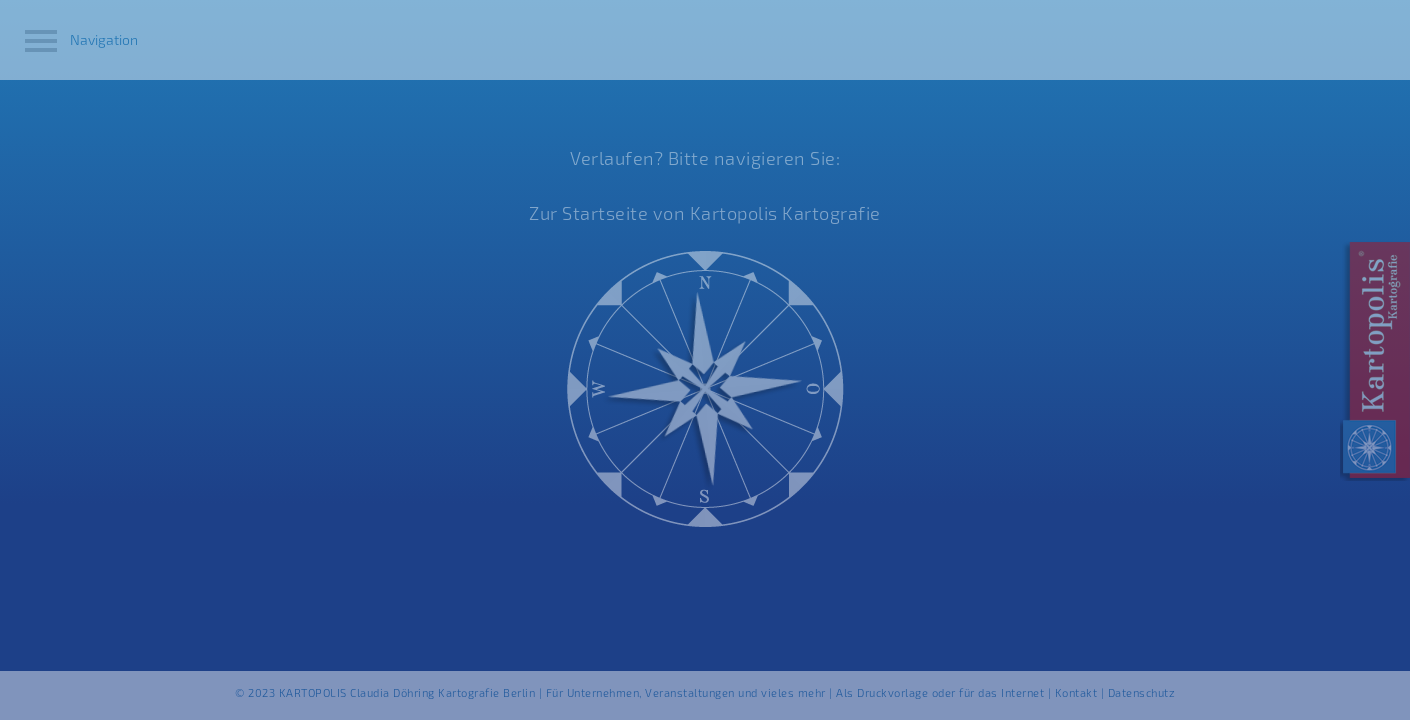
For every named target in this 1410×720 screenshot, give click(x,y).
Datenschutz (1142, 692)
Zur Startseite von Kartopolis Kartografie (705, 213)
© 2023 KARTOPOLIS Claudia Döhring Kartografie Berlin (387, 692)
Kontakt (1076, 692)
